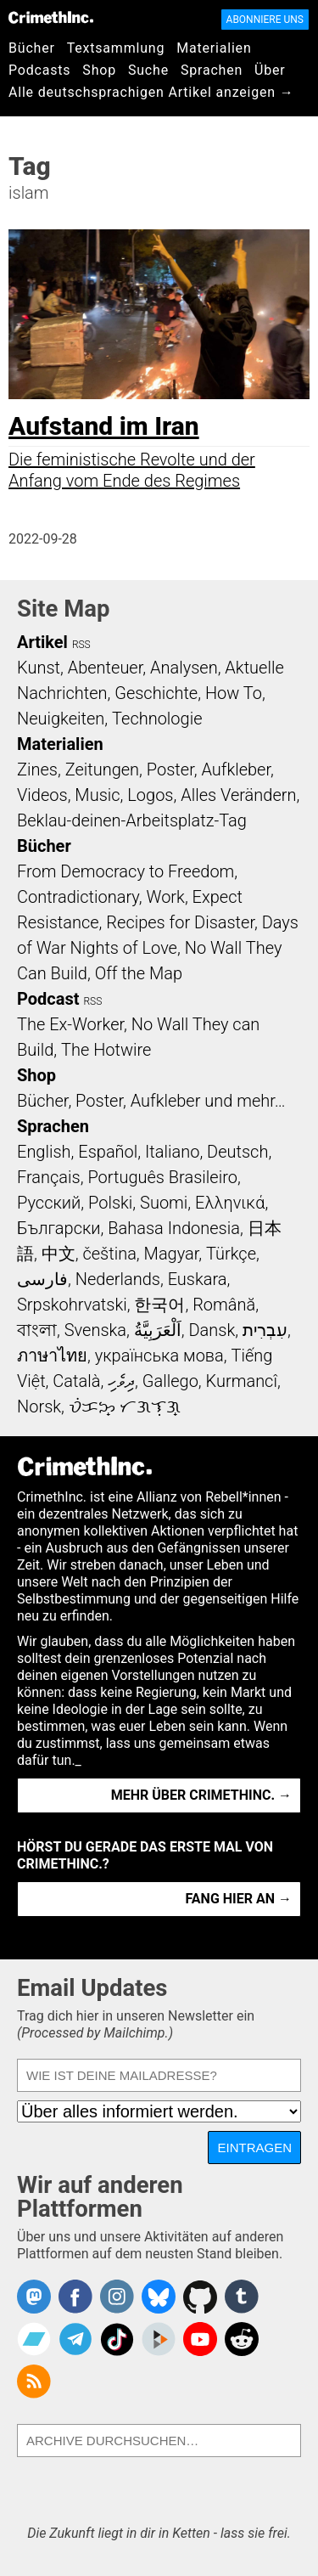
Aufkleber (236, 769)
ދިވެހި (121, 1381)
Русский (49, 1202)
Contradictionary (78, 897)
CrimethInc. (50, 16)
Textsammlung (116, 48)
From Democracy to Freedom (125, 871)
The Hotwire (106, 1050)
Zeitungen (102, 769)
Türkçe (231, 1253)
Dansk (211, 1330)
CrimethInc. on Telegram (75, 2339)
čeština (109, 1253)
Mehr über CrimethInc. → (201, 1795)
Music (97, 795)
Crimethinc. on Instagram (117, 2297)
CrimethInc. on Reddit (242, 2339)
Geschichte (156, 693)
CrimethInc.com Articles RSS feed (34, 2381)
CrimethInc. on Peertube (159, 2339)
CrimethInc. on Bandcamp (34, 2339)
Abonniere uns (265, 19)
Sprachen (212, 70)
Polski (110, 1202)
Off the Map (138, 973)
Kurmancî (241, 1381)
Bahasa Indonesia (174, 1228)
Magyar (171, 1253)
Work (166, 897)
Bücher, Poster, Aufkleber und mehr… (151, 1101)
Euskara (197, 1279)
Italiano (172, 1151)
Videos (42, 795)
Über (269, 70)
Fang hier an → (239, 1899)
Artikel (42, 642)
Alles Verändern (238, 795)
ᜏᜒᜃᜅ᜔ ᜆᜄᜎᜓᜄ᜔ (125, 1406)
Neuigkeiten (60, 718)
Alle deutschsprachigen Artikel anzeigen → (151, 92)
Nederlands (117, 1279)
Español (107, 1151)
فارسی (42, 1279)
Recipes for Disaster (180, 922)
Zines (37, 769)
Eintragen (254, 2147)
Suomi (163, 1202)
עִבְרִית (265, 1330)
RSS (81, 645)
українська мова (159, 1355)
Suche (148, 70)
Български (59, 1228)
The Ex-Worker (70, 1024)
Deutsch (237, 1151)
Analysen (184, 667)
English (44, 1151)
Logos (150, 795)
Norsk (39, 1406)
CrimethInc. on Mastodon (34, 2297)
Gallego (170, 1381)
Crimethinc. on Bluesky (159, 2297)
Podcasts (39, 70)
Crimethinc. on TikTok (117, 2339)
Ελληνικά (230, 1202)
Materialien (213, 48)
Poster (170, 769)
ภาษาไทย (52, 1355)
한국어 (159, 1304)
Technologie (157, 718)
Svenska (95, 1330)
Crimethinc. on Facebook (75, 2297)
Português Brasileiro (162, 1177)
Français (49, 1177)
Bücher (31, 48)
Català (76, 1381)
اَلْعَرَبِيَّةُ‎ (157, 1330)
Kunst (38, 667)
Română (223, 1304)
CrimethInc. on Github (200, 2297)
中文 (58, 1253)
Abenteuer (105, 667)
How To (233, 693)
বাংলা (37, 1330)
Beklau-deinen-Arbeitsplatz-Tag (132, 820)
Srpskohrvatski (72, 1304)
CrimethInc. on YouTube (200, 2339)
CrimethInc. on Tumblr (242, 2297)
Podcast (48, 999)
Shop (99, 70)
